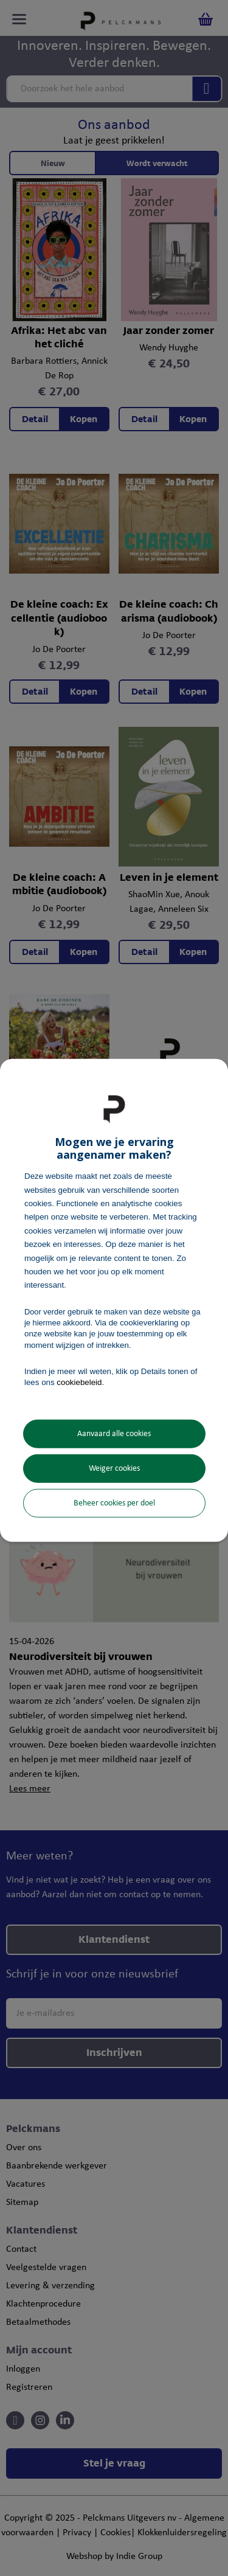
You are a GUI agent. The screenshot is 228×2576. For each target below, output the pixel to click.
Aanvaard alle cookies (114, 1434)
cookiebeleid (79, 1382)
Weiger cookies (114, 1468)
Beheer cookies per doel (114, 1503)
